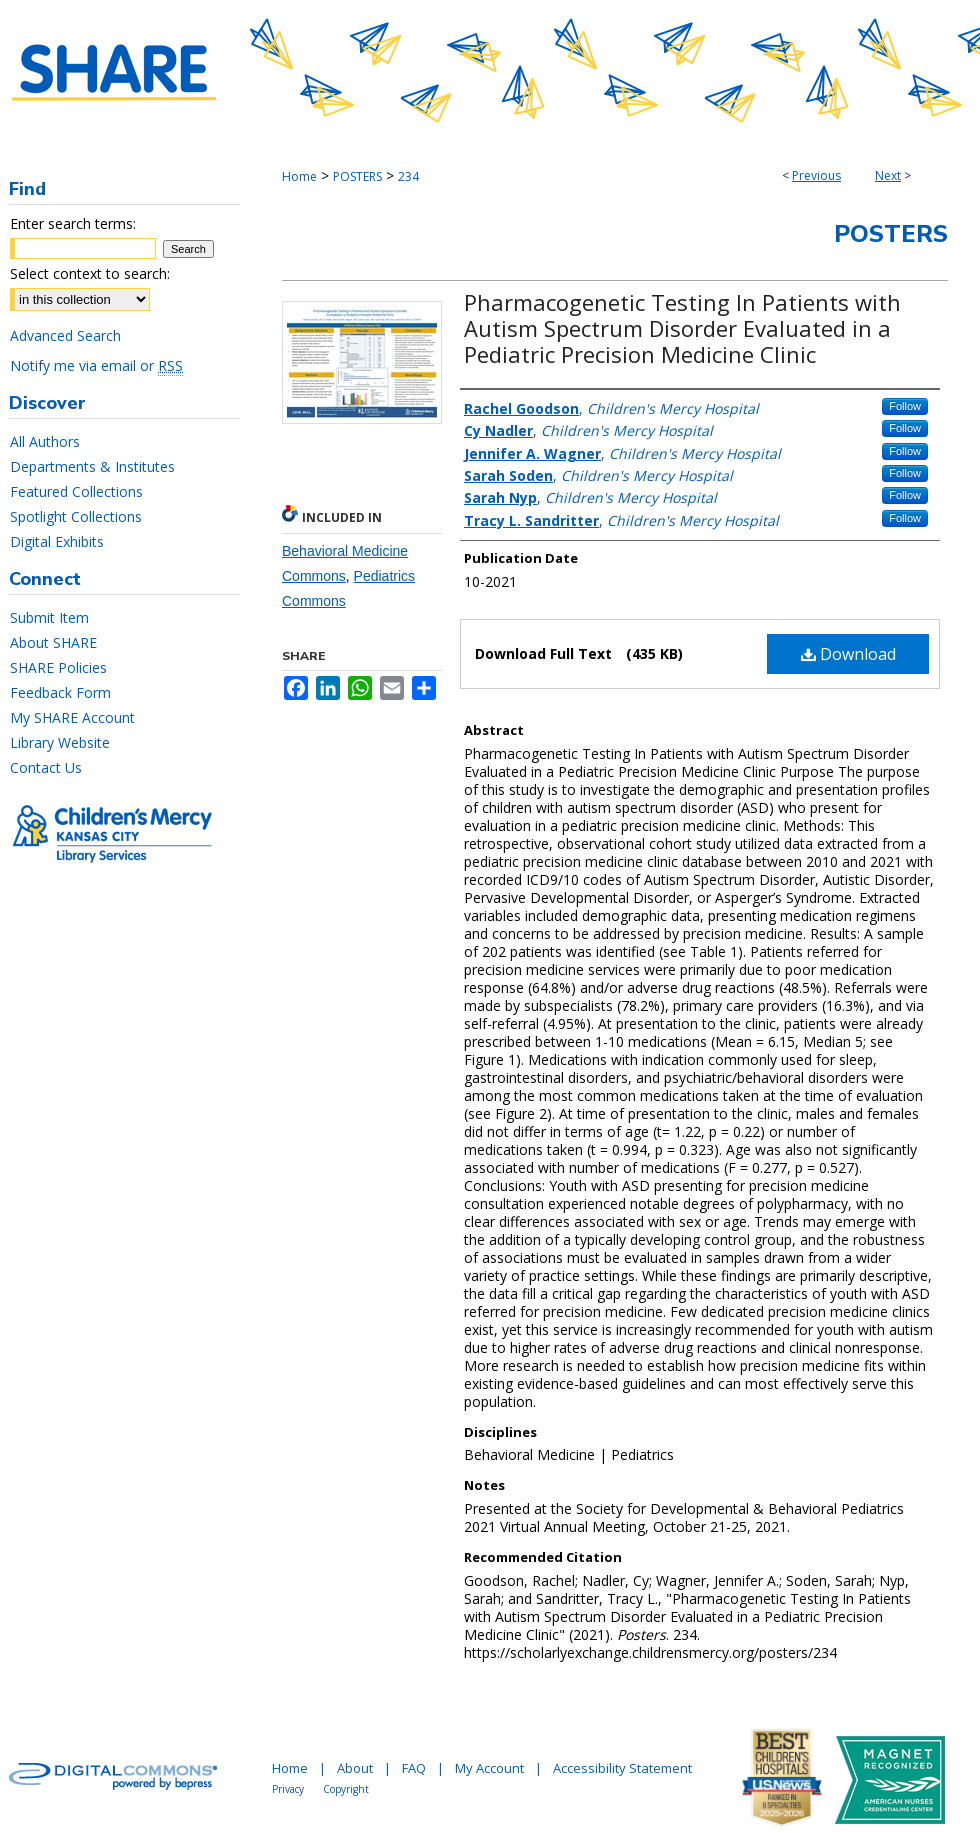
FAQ (414, 1768)
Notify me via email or (96, 365)
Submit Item (49, 617)
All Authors (45, 441)
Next (888, 175)
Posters (891, 234)
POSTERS (357, 176)
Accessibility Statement (622, 1768)
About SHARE (53, 642)
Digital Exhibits (57, 541)
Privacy (288, 1789)
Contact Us (46, 767)
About (355, 1768)
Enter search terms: (73, 223)
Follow (905, 406)
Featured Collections (76, 491)
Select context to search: (90, 273)
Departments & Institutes (92, 466)
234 (408, 176)
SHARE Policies (58, 667)
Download (848, 654)
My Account (489, 1768)
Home (299, 176)
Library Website (60, 742)
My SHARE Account (72, 717)
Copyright (346, 1789)
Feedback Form (60, 692)
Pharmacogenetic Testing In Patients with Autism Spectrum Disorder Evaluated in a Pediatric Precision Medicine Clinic (682, 328)
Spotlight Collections (76, 516)
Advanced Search (65, 335)
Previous (816, 175)
